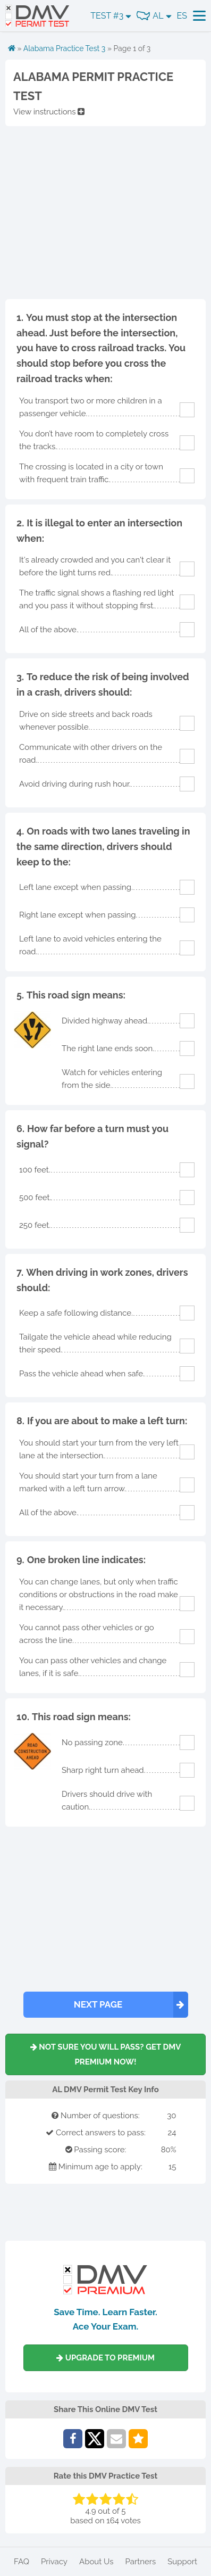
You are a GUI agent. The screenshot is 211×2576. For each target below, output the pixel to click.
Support (182, 2561)
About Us (96, 2561)
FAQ (21, 2561)
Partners (140, 2561)
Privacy (54, 2561)
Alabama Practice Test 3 (64, 48)
